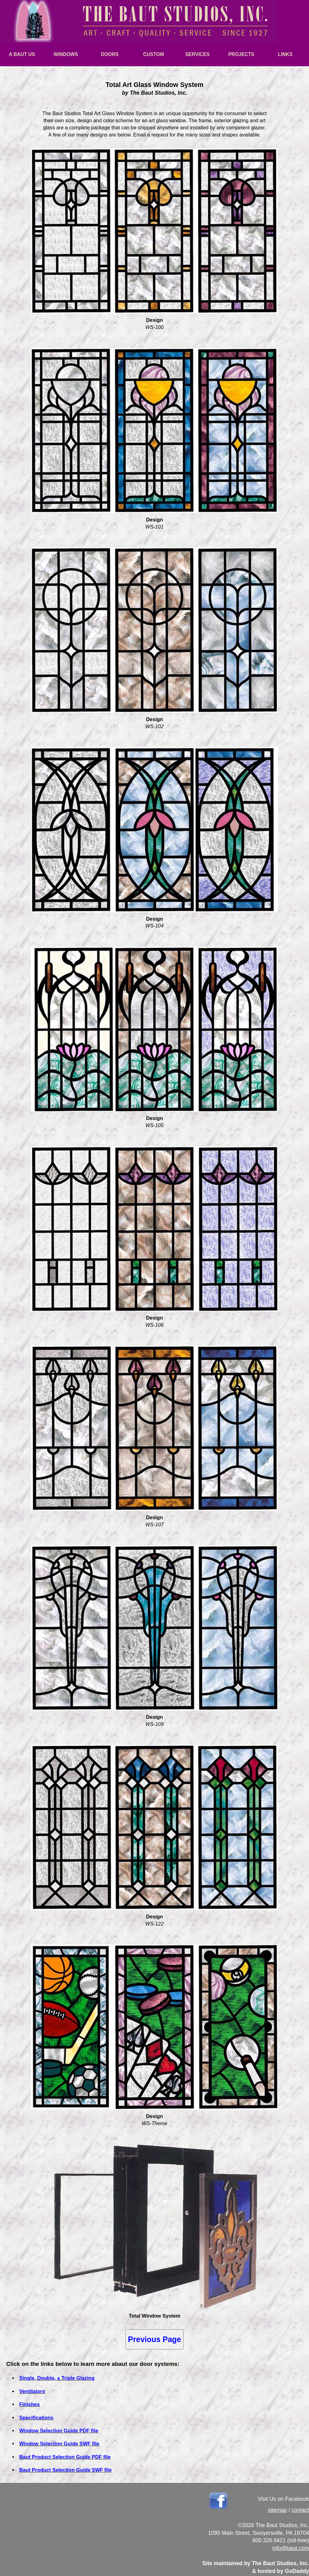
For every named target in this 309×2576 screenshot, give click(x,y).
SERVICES (197, 54)
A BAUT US (22, 54)
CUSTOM (153, 54)
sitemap (277, 2510)
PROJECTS (241, 54)
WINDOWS (66, 54)
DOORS (109, 54)
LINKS (285, 54)
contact (300, 2510)
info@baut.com (290, 2548)
